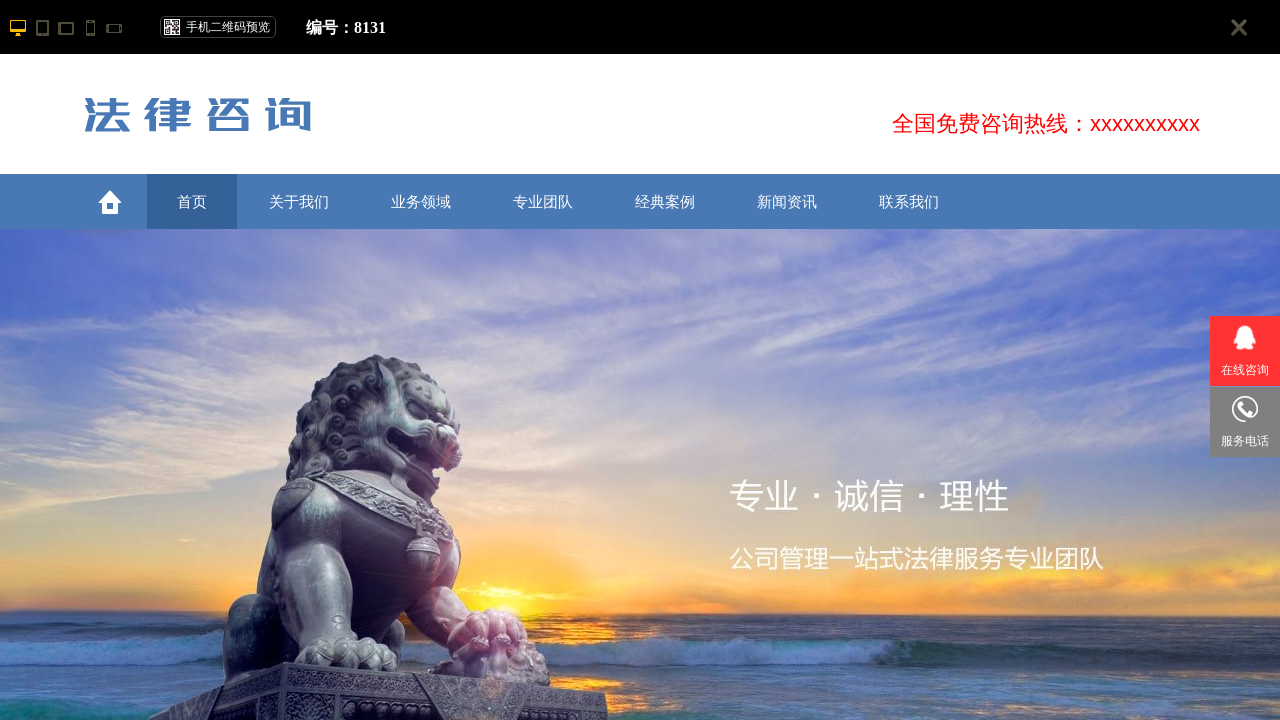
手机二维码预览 (228, 27)
